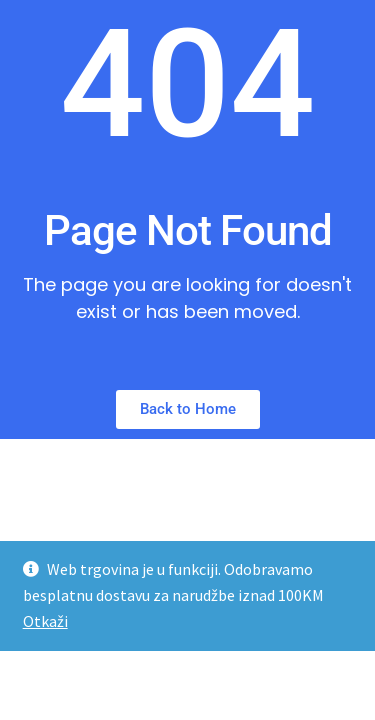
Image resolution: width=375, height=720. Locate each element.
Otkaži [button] (45, 621)
